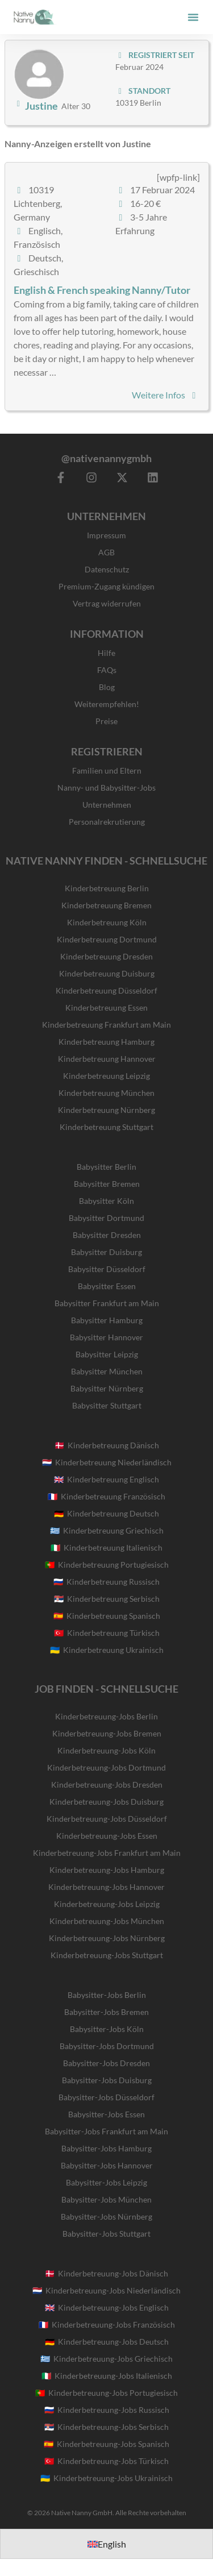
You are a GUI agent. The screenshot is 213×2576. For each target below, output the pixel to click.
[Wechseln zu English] (107, 2543)
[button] (193, 17)
